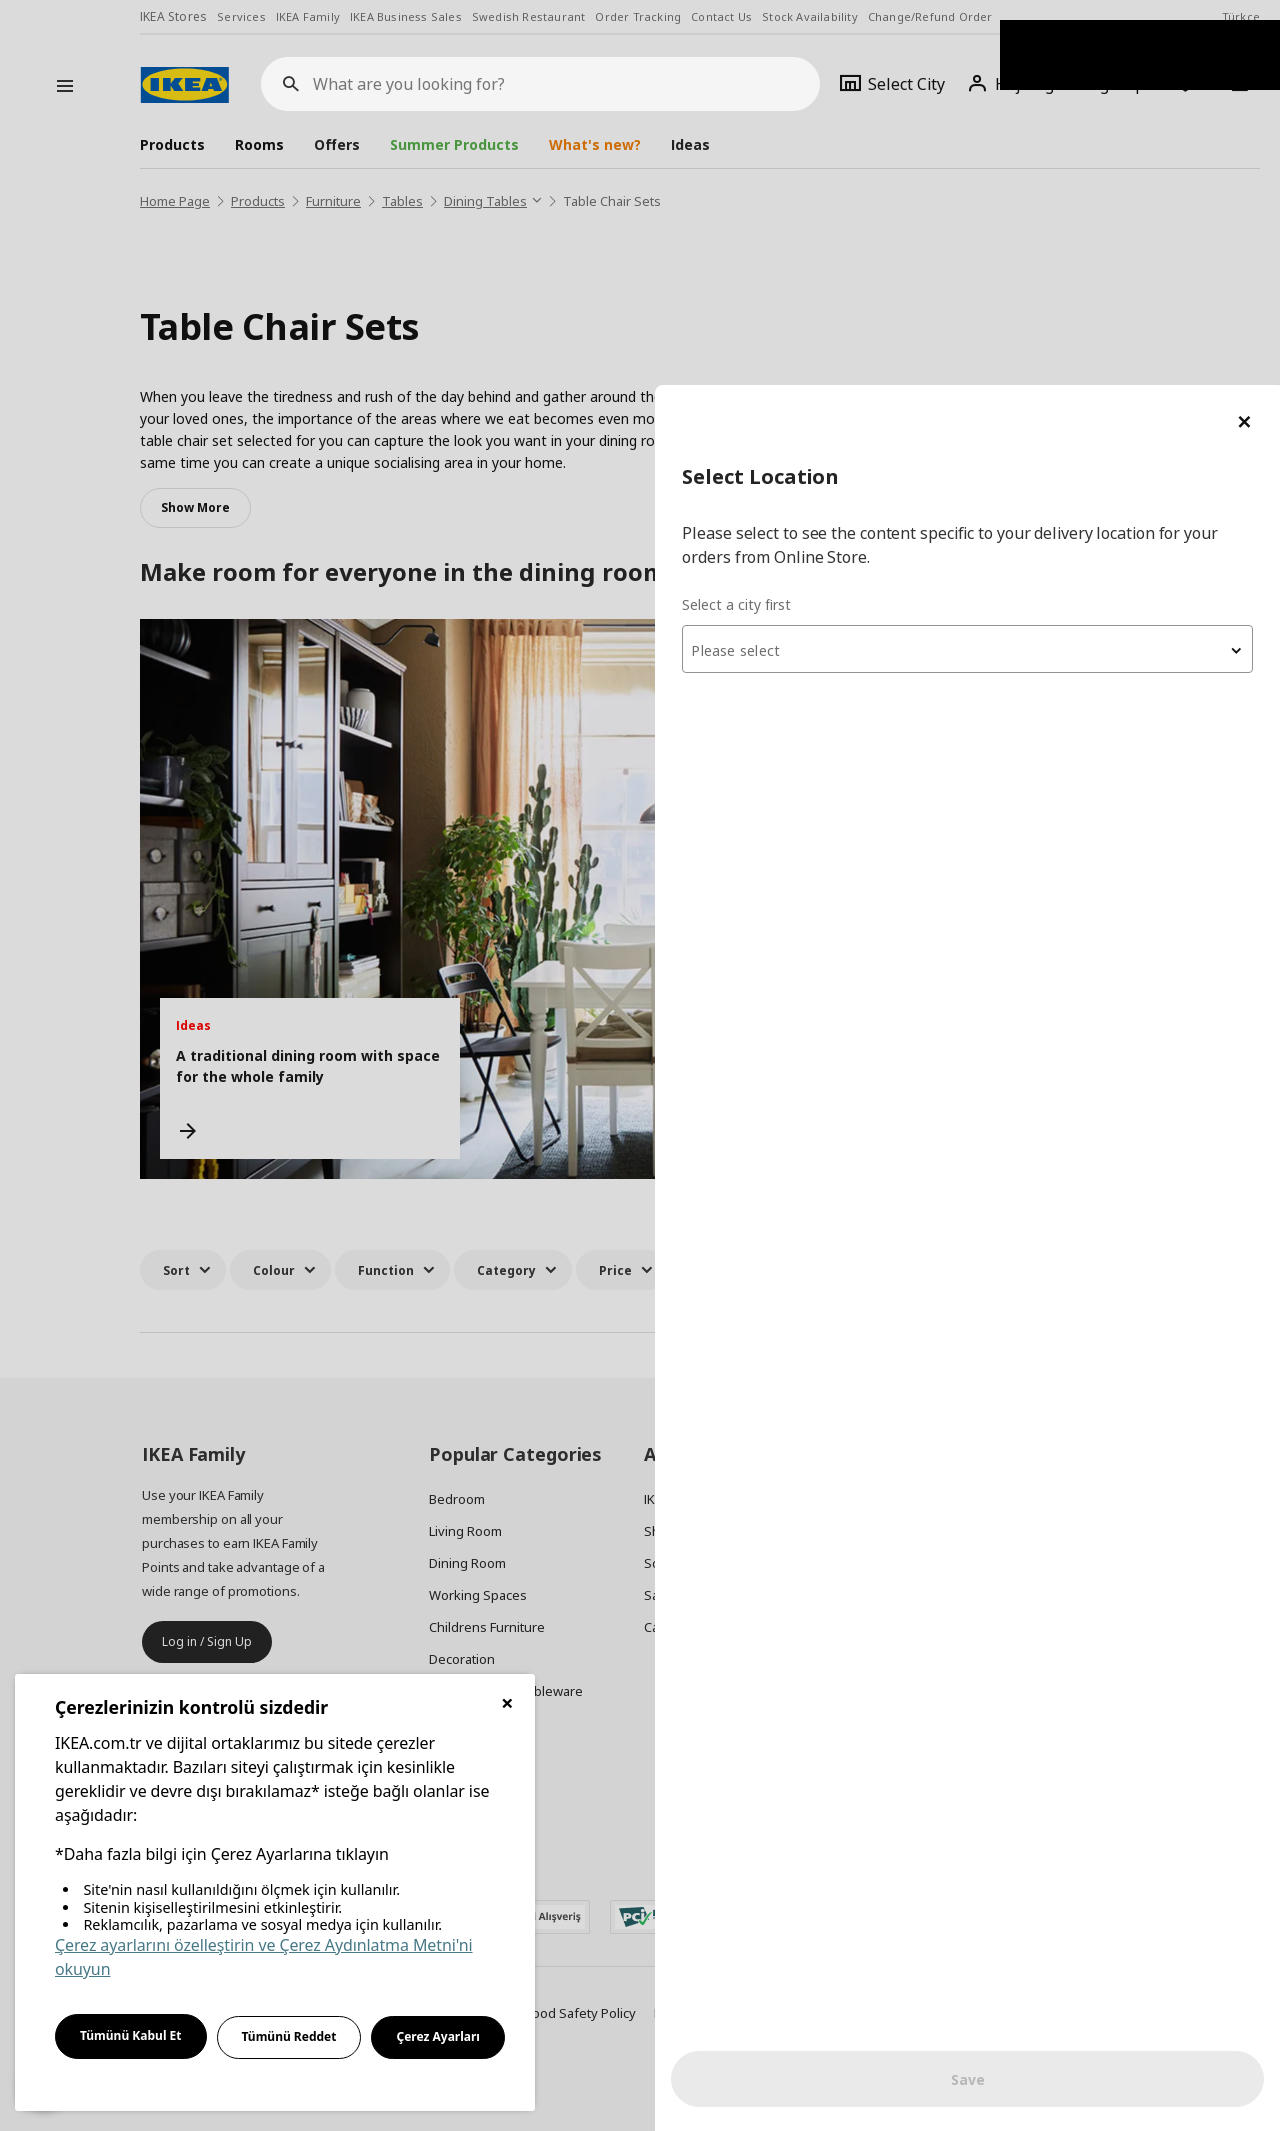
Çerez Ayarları (438, 2036)
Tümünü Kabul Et (131, 2035)
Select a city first (881, 219)
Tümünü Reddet (289, 2036)
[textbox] (1040, 266)
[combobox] (1040, 264)
